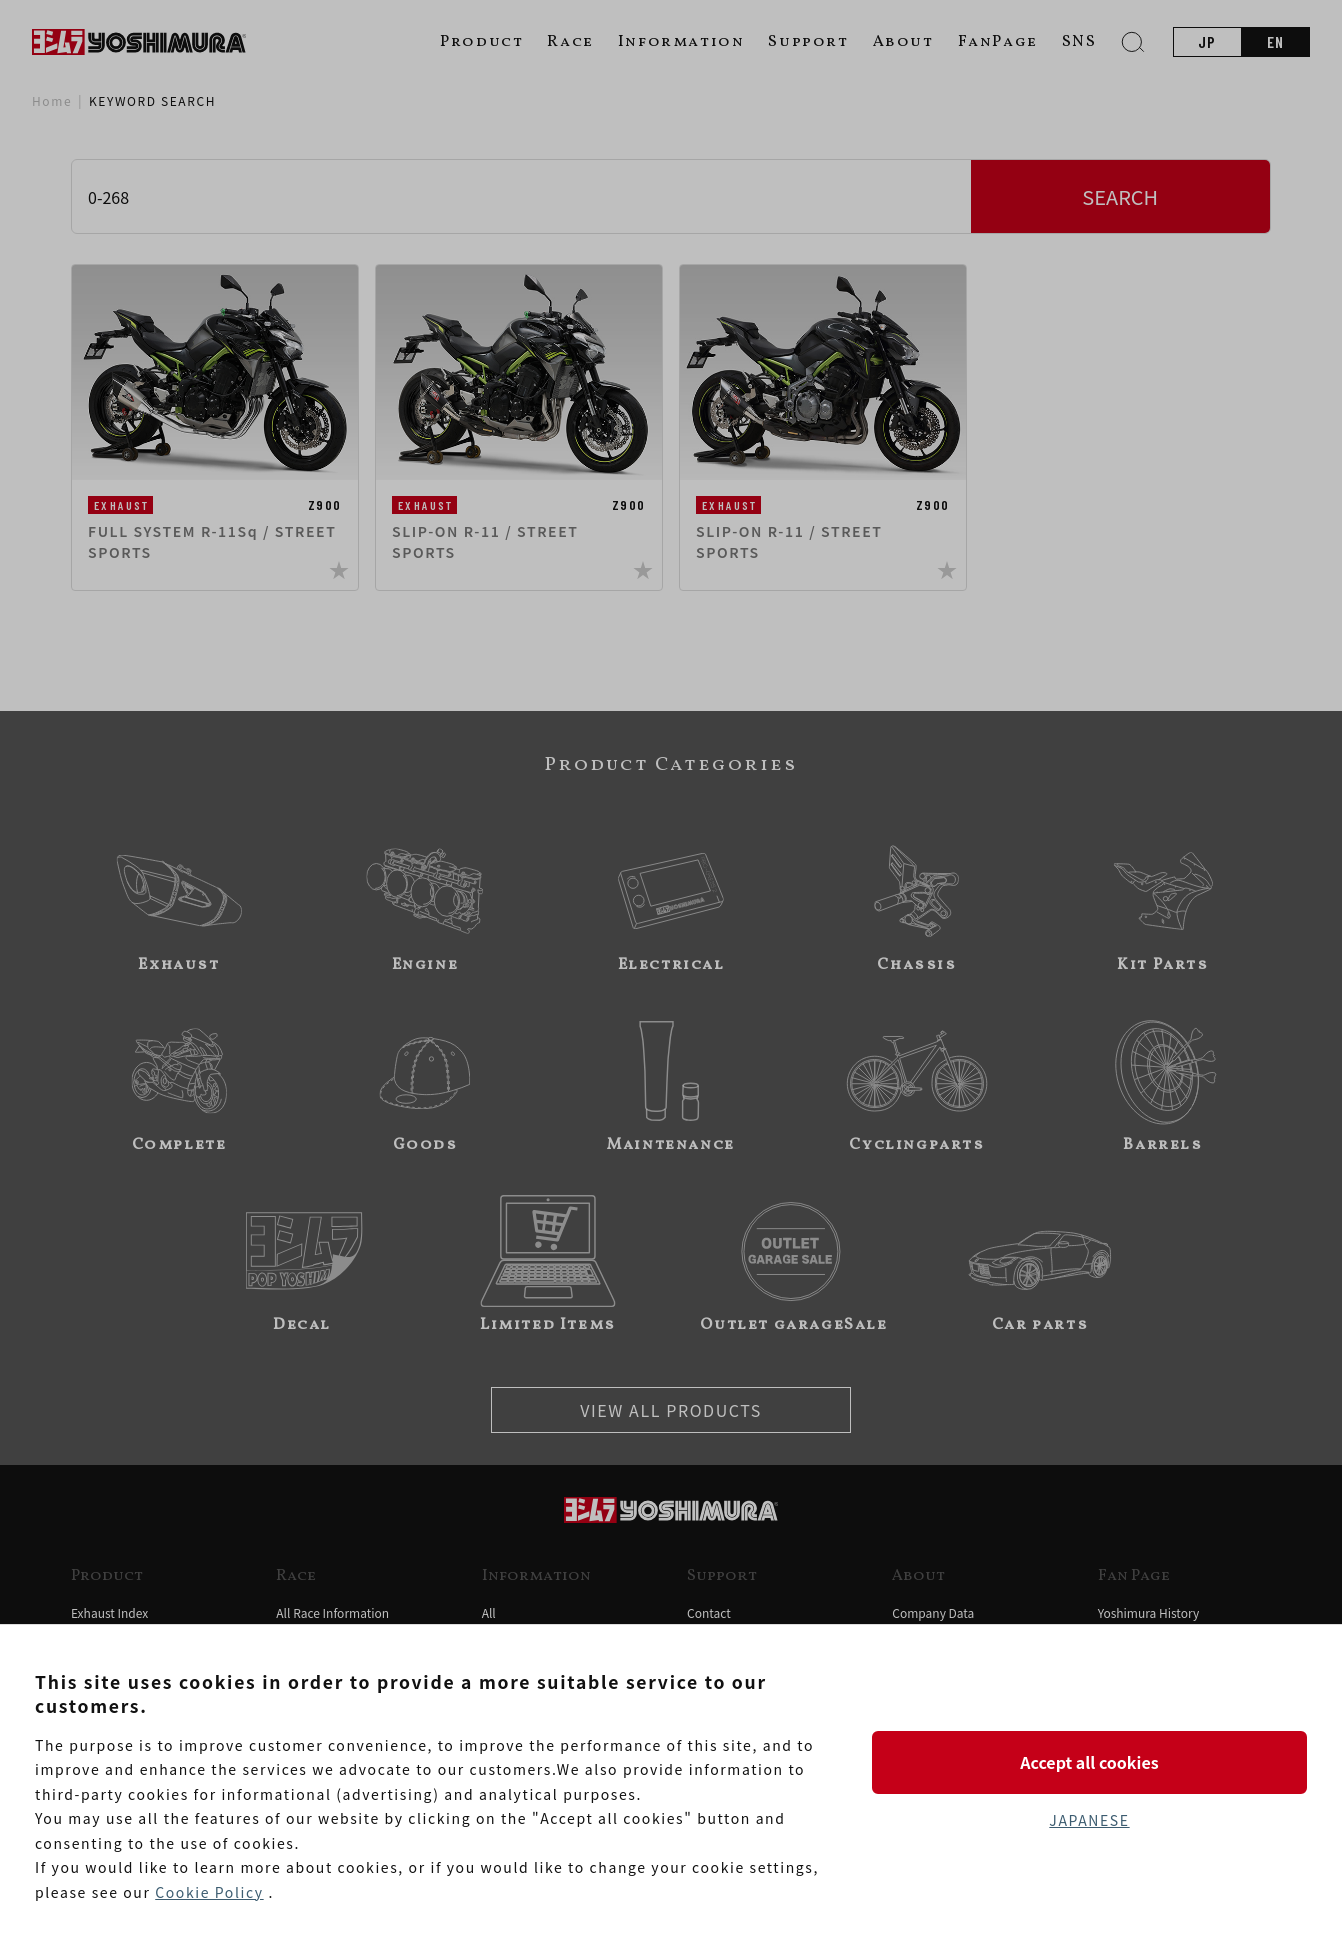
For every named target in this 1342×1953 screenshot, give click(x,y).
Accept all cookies (1089, 1762)
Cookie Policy (209, 1892)
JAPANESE (1089, 1820)
